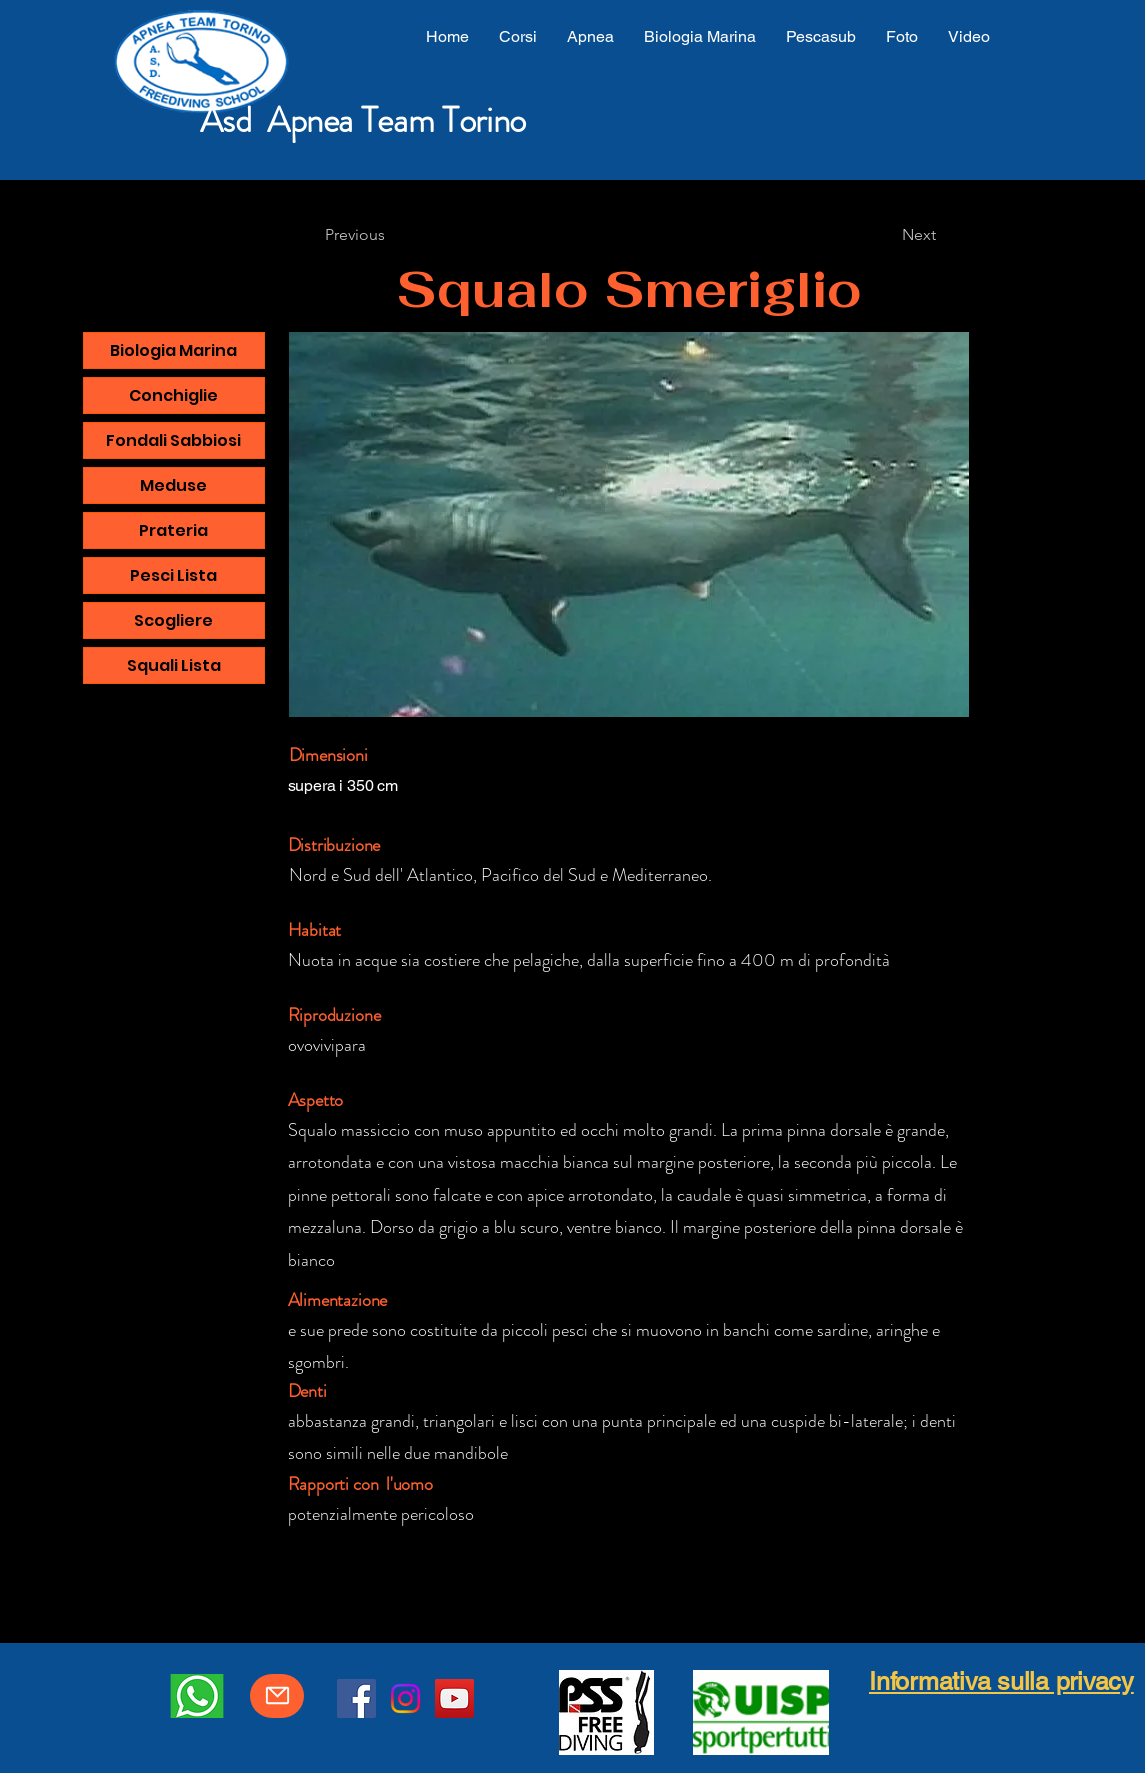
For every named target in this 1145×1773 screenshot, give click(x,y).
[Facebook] (356, 1698)
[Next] (919, 235)
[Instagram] (405, 1698)
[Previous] (355, 235)
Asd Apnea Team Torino (363, 120)
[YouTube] (454, 1698)
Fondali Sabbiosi (173, 440)
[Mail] (277, 1696)
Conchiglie (173, 395)
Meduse (173, 485)
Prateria (173, 530)
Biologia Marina (173, 350)
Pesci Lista (173, 575)
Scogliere (173, 620)
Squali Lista (174, 665)
